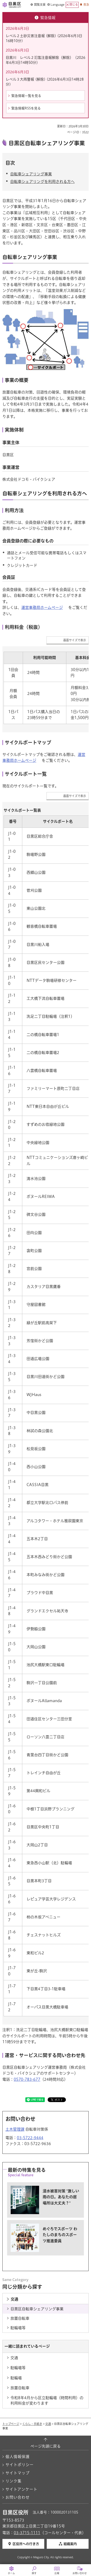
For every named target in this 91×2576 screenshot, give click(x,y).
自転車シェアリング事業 (31, 174)
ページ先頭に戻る (45, 2446)
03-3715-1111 (27, 2533)
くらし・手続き (32, 2423)
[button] (38, 5)
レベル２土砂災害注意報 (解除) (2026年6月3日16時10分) (44, 38)
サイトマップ (17, 2473)
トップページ (10, 2423)
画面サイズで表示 (74, 640)
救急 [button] (86, 4)
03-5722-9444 (30, 2138)
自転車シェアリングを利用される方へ (42, 181)
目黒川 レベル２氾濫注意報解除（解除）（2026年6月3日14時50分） (45, 60)
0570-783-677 (27, 2079)
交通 (48, 2423)
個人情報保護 (17, 2457)
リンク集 (13, 2481)
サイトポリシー (19, 2465)
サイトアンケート (21, 2489)
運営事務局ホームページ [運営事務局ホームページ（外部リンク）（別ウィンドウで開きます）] (42, 607)
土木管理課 (14, 2129)
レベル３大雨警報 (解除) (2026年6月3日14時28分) (45, 82)
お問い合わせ (17, 2497)
